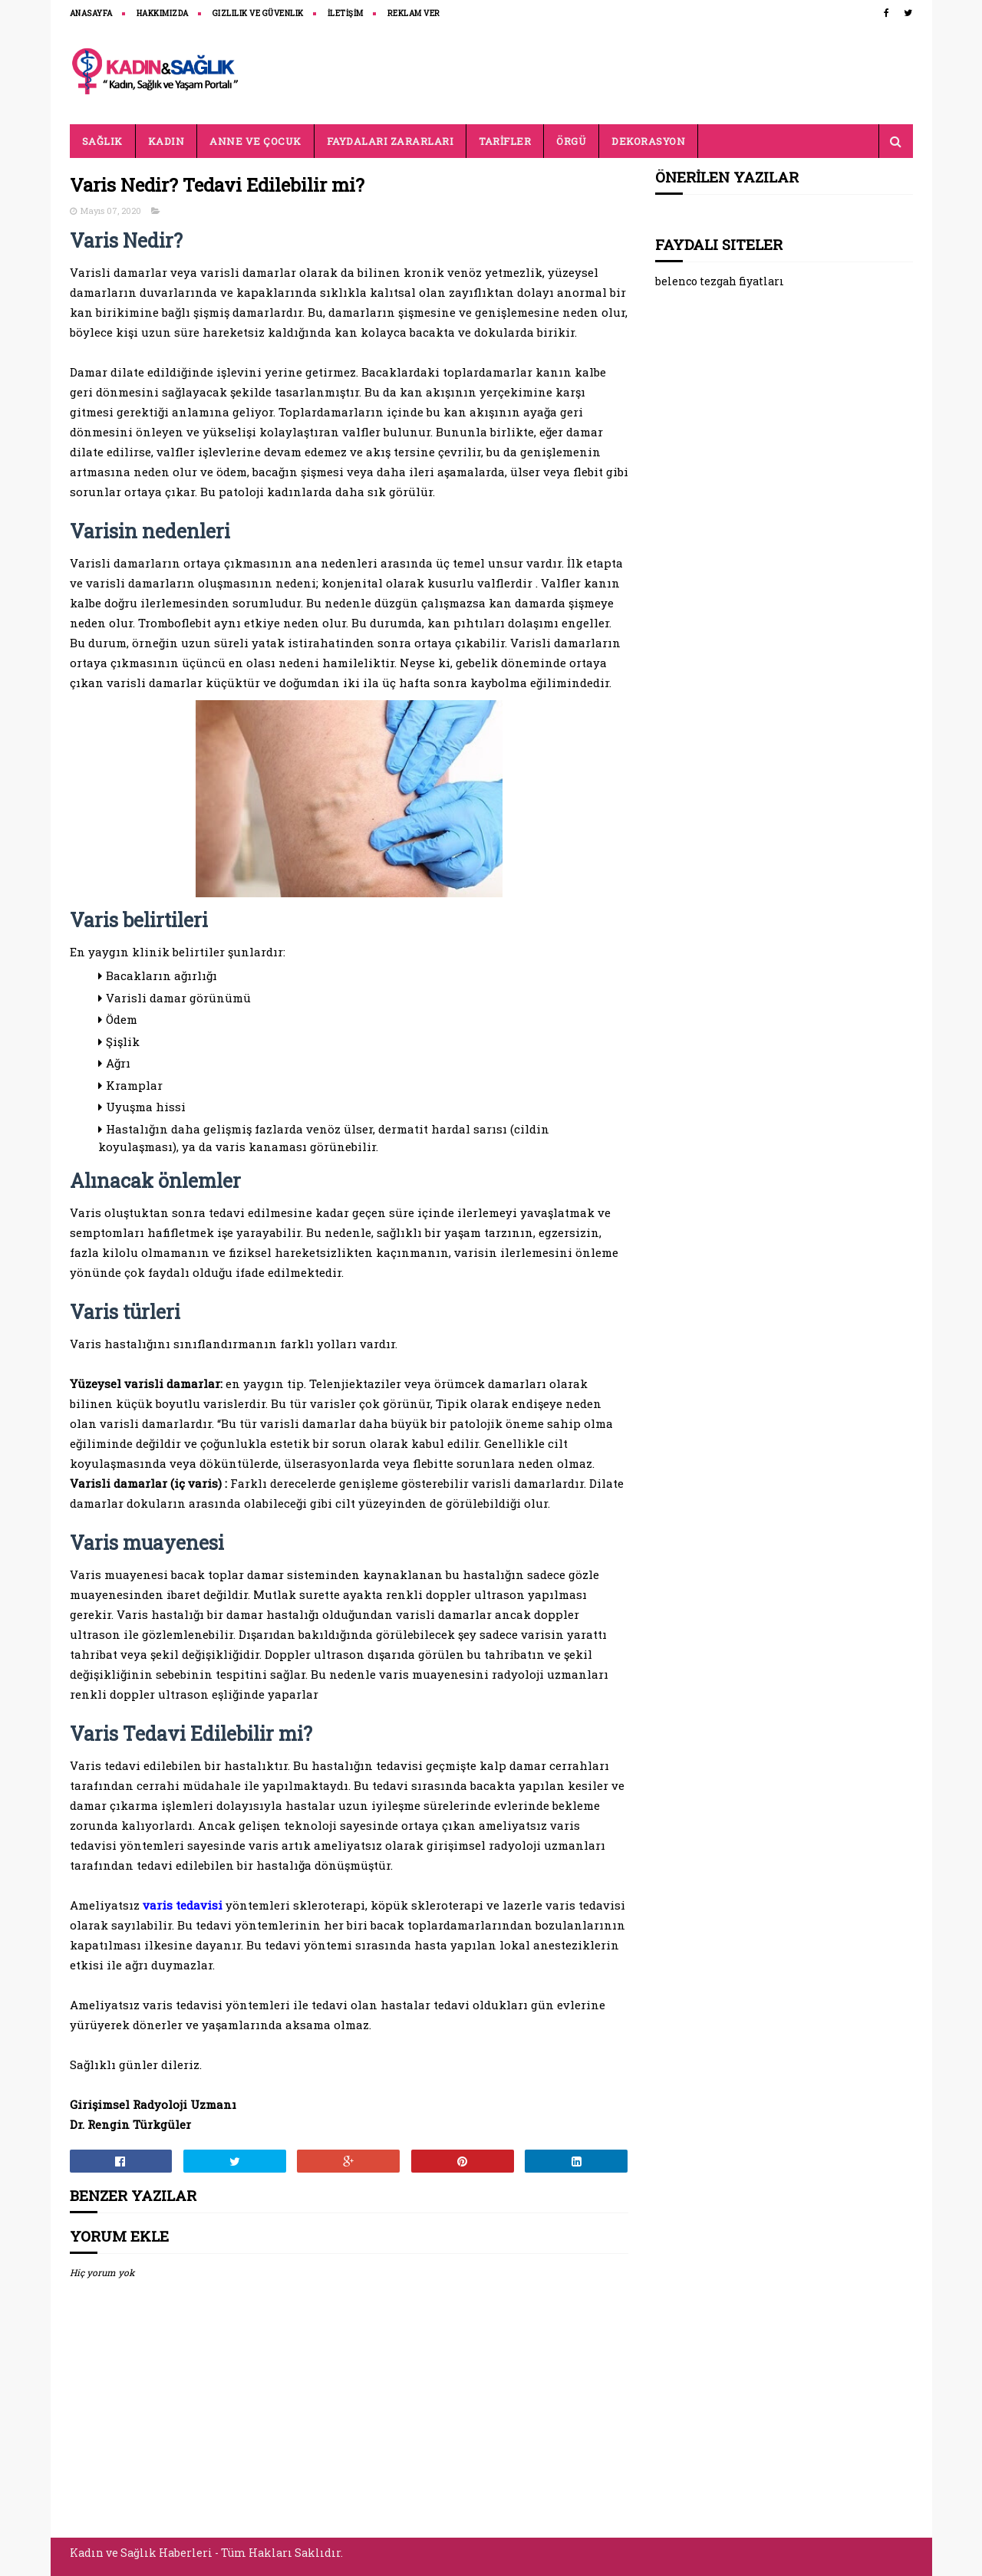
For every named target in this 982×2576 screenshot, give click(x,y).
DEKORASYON (648, 141)
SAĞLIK (102, 141)
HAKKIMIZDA (163, 13)
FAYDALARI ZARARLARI (390, 141)
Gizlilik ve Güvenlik (258, 13)
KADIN (166, 141)
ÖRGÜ (571, 141)
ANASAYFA (91, 13)
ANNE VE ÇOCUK (255, 141)
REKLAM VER (413, 13)
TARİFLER (505, 141)
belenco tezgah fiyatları (719, 281)
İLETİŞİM (346, 13)
